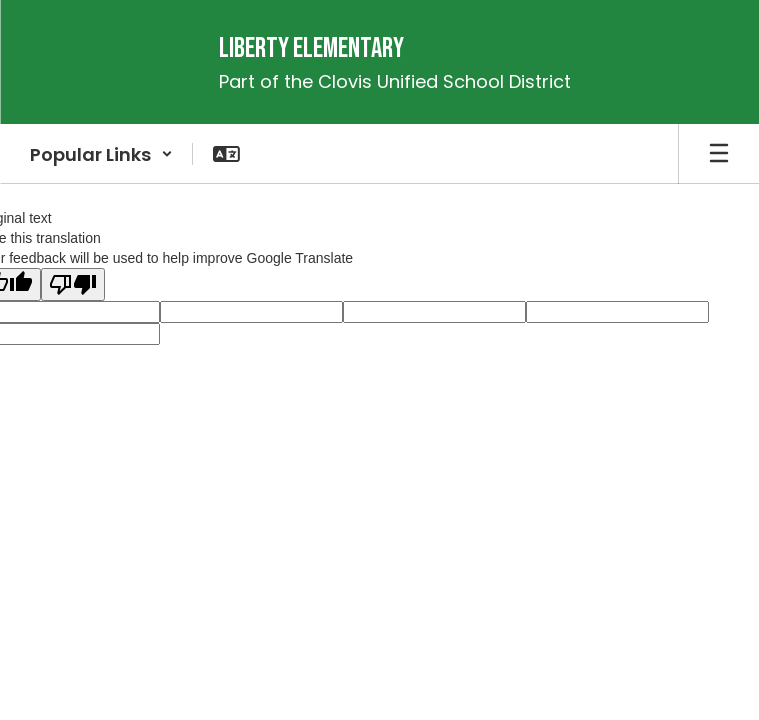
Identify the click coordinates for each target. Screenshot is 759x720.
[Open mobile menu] (719, 154)
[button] (101, 154)
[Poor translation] (73, 284)
